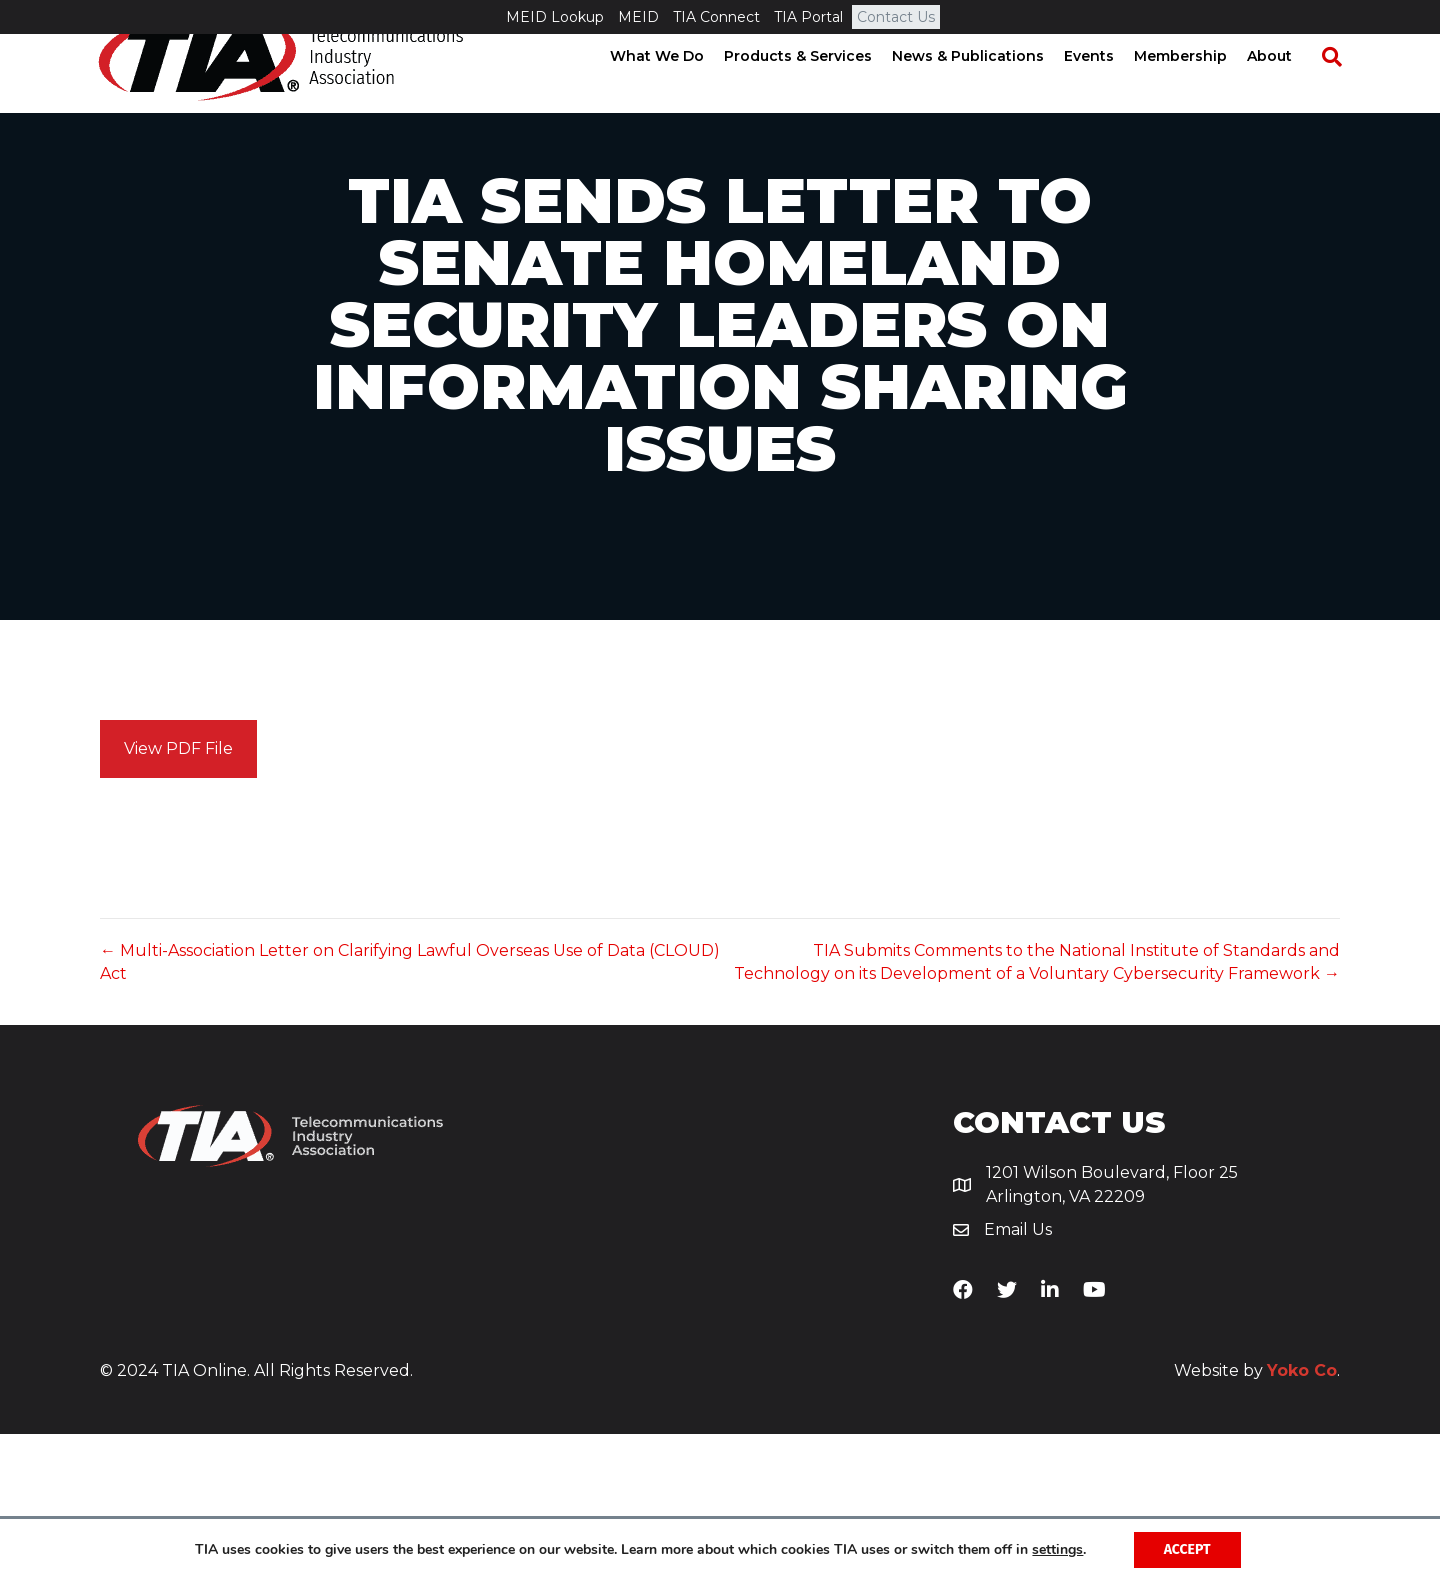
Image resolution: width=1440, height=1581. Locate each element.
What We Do (675, 90)
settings (1057, 1550)
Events (1107, 90)
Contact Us (896, 17)
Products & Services (816, 90)
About (1287, 90)
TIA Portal (808, 17)
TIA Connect (716, 17)
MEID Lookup (555, 17)
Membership (1198, 90)
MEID (638, 17)
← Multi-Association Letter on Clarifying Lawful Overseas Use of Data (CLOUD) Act (410, 1109)
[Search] (1340, 91)
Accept (1187, 1549)
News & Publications (986, 90)
